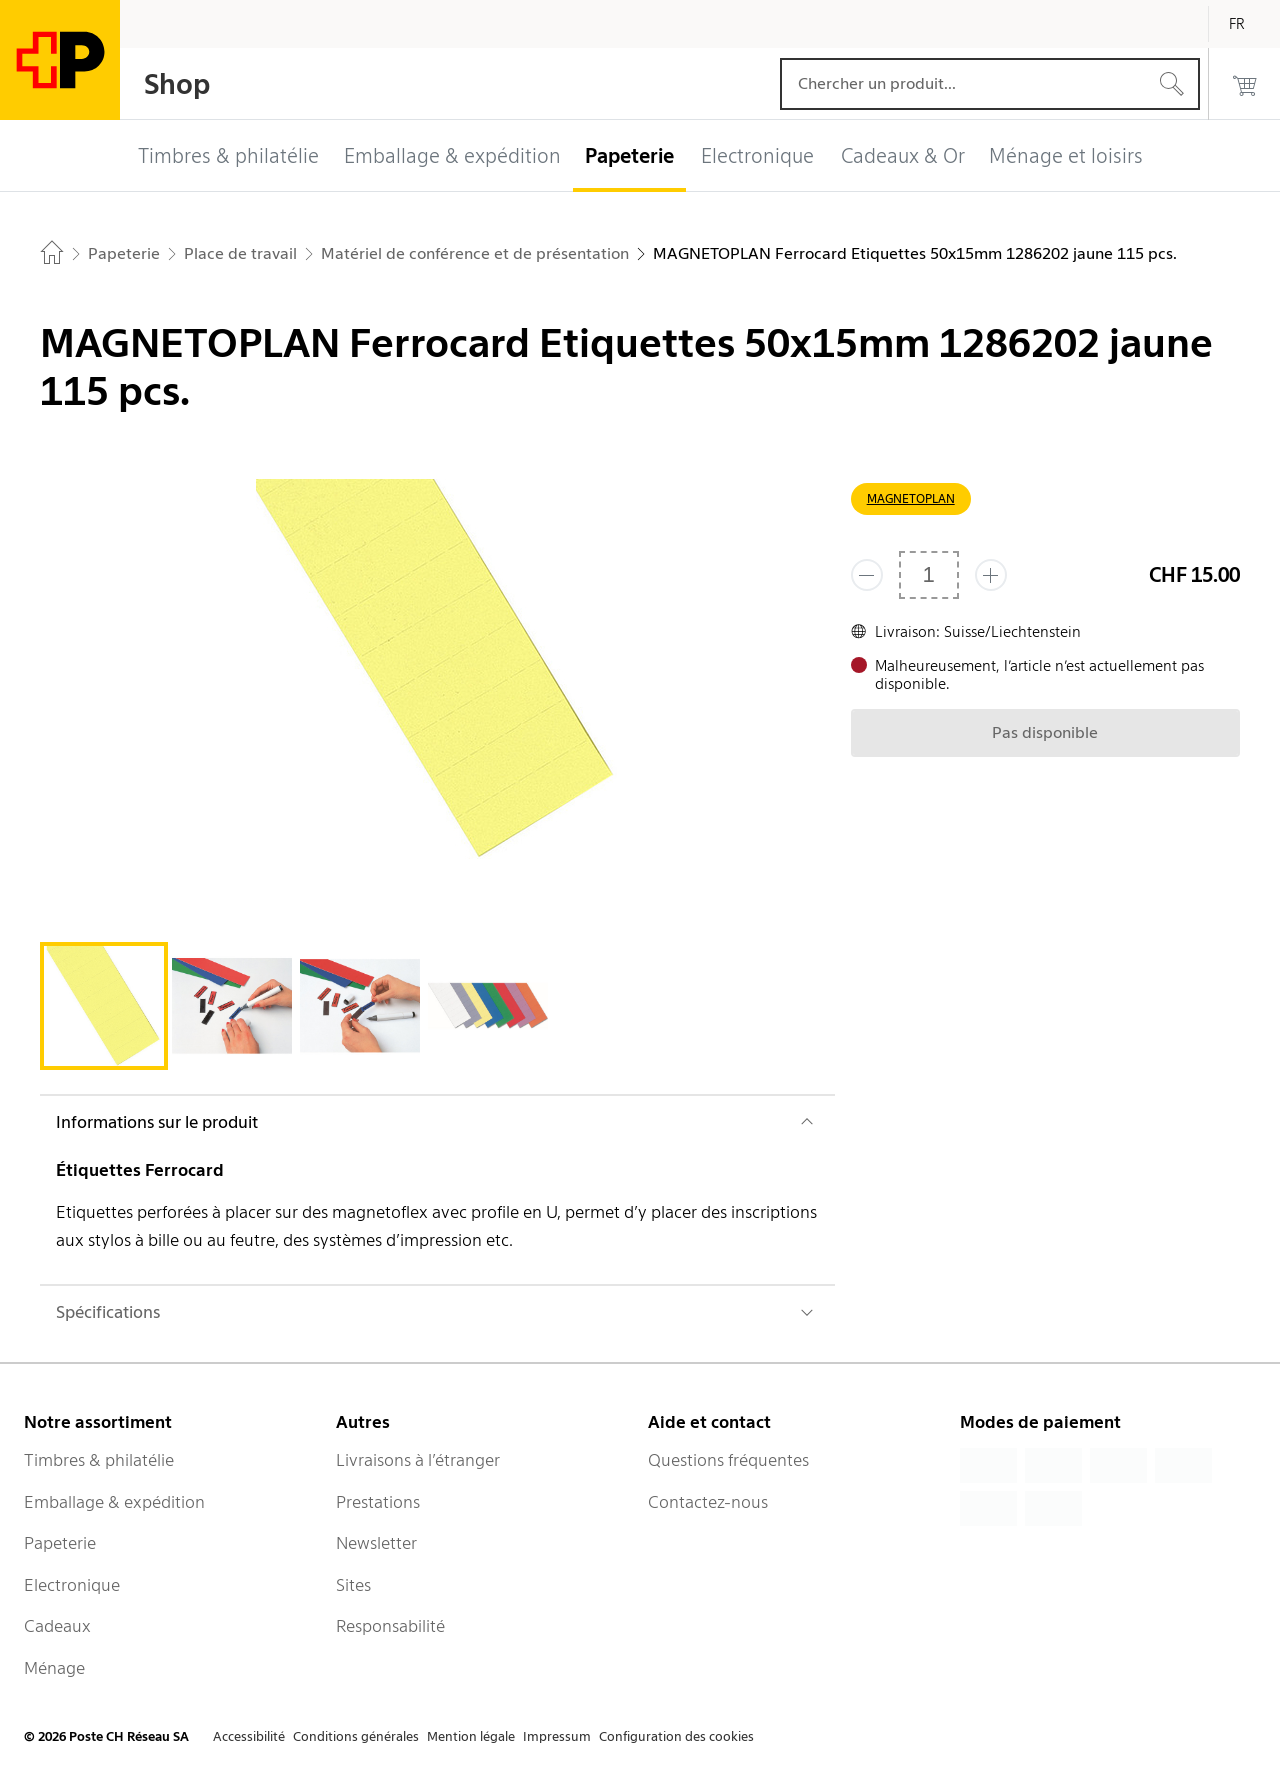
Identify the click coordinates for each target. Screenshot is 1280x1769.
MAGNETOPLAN (911, 498)
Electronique (72, 1585)
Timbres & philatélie (99, 1460)
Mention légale (471, 1736)
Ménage (54, 1668)
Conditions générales (356, 1736)
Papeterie (60, 1543)
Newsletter (376, 1543)
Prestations (378, 1502)
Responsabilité (390, 1626)
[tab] (104, 1006)
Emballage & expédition (114, 1502)
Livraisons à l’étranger (418, 1460)
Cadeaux (57, 1626)
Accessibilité (249, 1736)
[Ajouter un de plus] (991, 575)
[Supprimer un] (867, 575)
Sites (353, 1585)
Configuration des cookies (676, 1736)
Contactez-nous (708, 1502)
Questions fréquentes (728, 1460)
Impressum (557, 1736)
